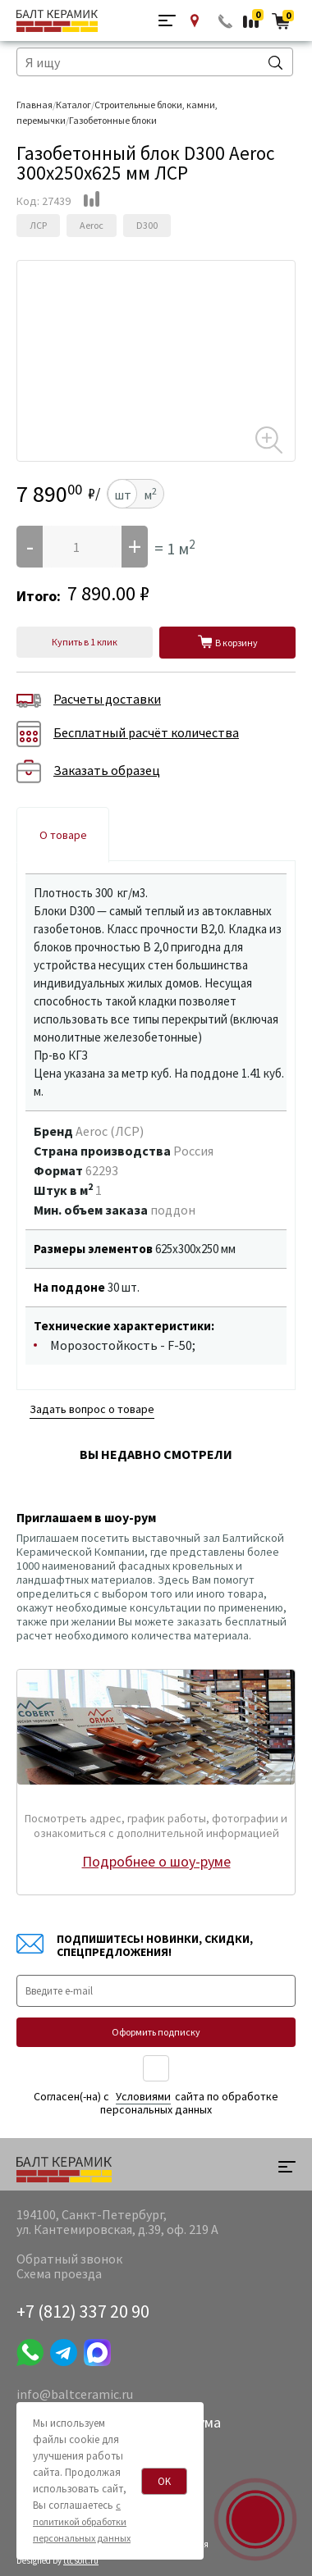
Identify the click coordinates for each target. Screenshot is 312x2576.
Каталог (73, 104)
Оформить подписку (156, 2032)
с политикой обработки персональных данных (82, 2521)
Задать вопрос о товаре (92, 1409)
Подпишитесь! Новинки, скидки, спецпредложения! (134, 1944)
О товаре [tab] (63, 835)
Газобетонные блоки (113, 120)
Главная (34, 104)
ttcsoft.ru (81, 2560)
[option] (156, 278)
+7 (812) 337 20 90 (82, 2311)
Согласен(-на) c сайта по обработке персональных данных (156, 2103)
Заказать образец (88, 771)
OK (164, 2481)
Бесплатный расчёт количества (127, 734)
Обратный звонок (225, 21)
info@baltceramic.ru (74, 2394)
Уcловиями (143, 2096)
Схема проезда (59, 2273)
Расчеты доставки (88, 700)
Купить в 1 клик (84, 642)
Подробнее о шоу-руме (156, 1861)
